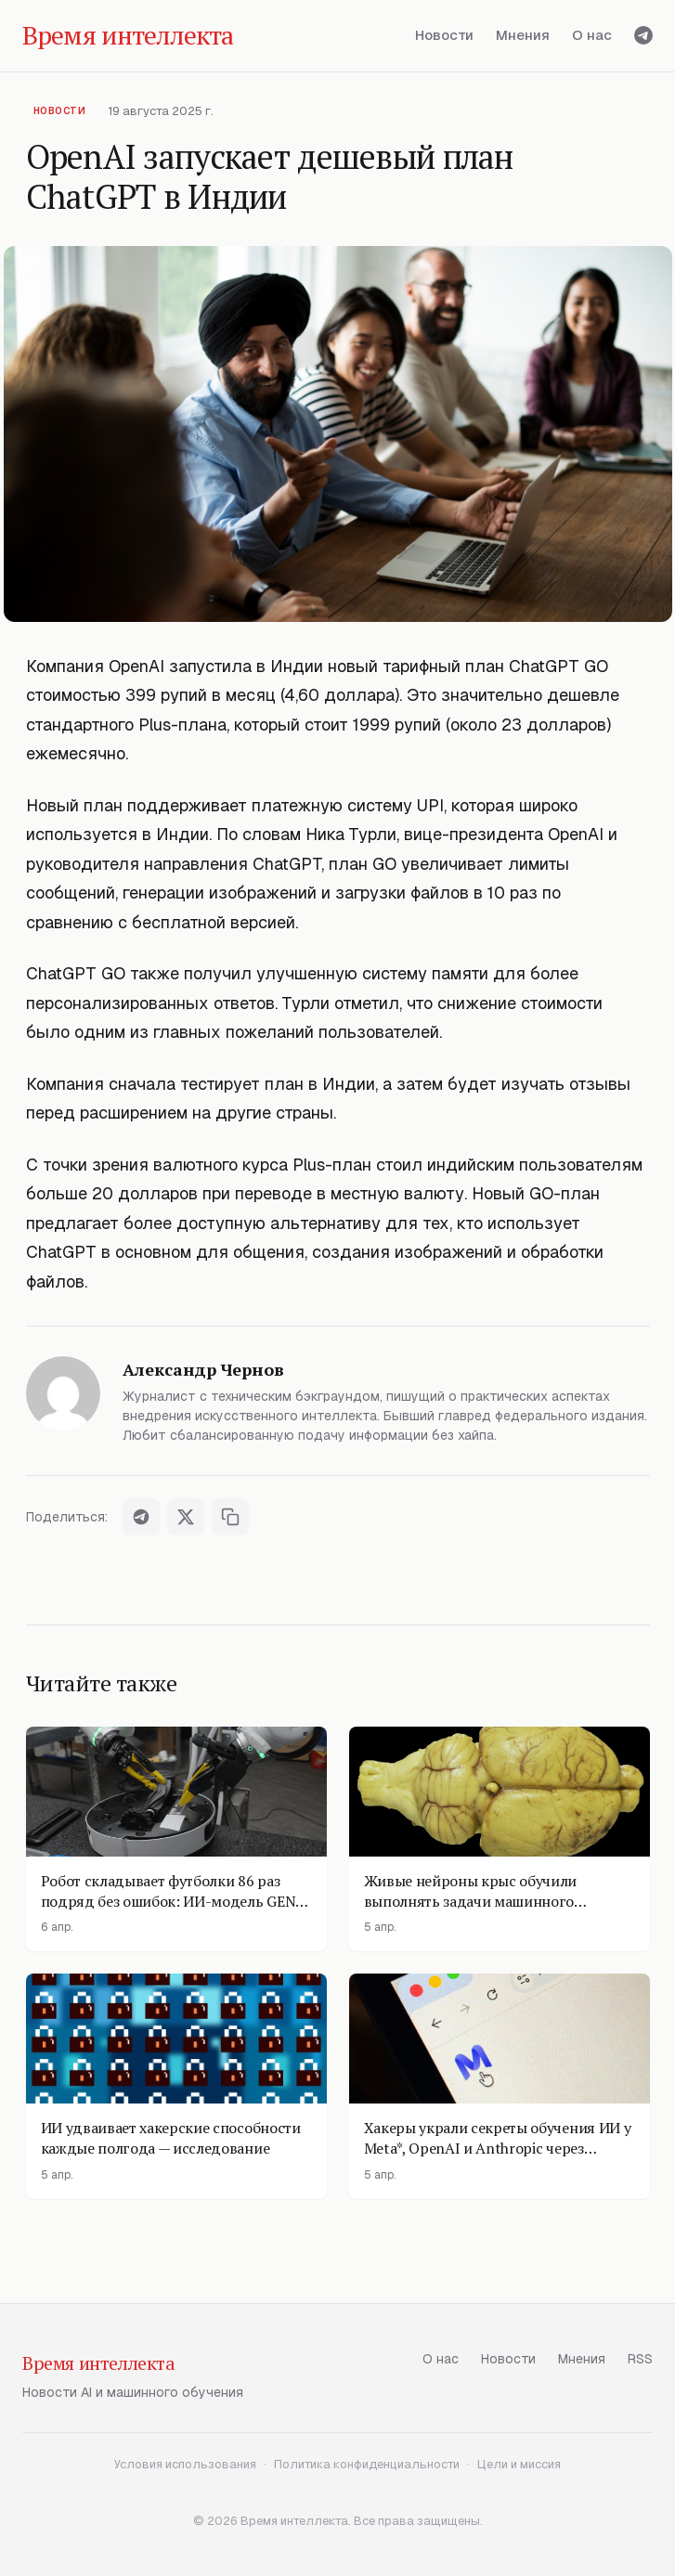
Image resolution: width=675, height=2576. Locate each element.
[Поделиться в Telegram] (141, 1516)
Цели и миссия (519, 2464)
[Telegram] (643, 35)
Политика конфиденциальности (367, 2464)
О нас (592, 35)
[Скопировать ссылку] (230, 1516)
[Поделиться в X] (185, 1516)
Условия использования (185, 2464)
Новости (444, 35)
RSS (640, 2358)
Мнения (523, 35)
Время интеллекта (98, 2362)
